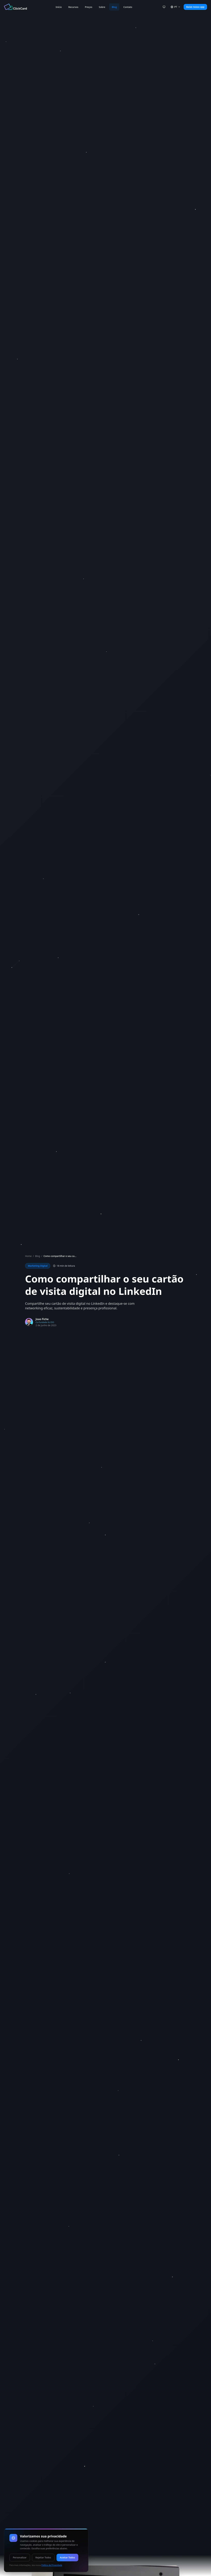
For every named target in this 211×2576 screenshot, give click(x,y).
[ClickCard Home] (15, 7)
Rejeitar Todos (43, 2557)
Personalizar (20, 2557)
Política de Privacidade (51, 2565)
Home (28, 1256)
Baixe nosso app (195, 6)
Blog (37, 1256)
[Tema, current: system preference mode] (164, 7)
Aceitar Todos (67, 2557)
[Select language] (175, 7)
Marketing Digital (37, 1265)
